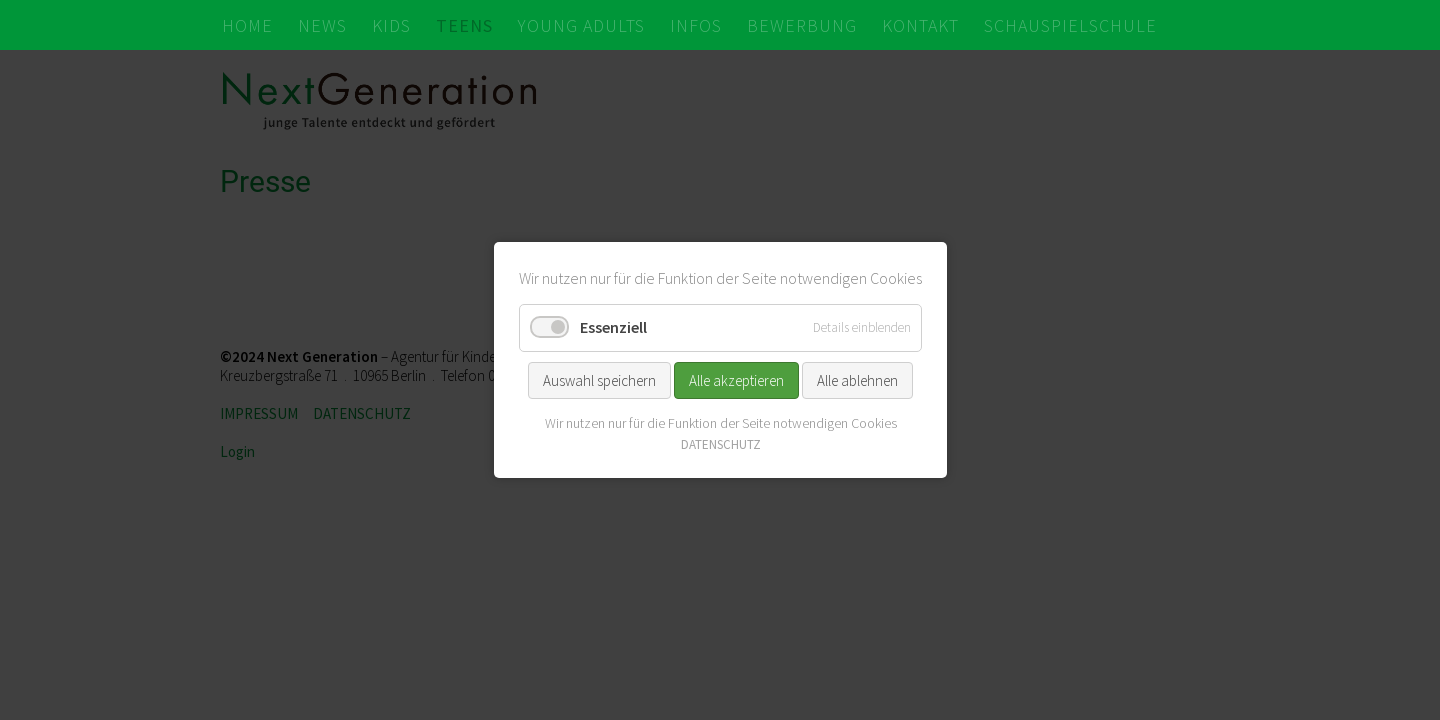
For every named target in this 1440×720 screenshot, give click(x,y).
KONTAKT (920, 25)
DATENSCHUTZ (720, 444)
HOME (247, 25)
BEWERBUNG (802, 25)
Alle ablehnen (857, 379)
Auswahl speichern (599, 379)
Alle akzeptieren (736, 379)
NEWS (322, 25)
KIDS (391, 25)
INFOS (696, 25)
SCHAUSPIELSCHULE (1070, 25)
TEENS (464, 25)
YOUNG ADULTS (581, 25)
